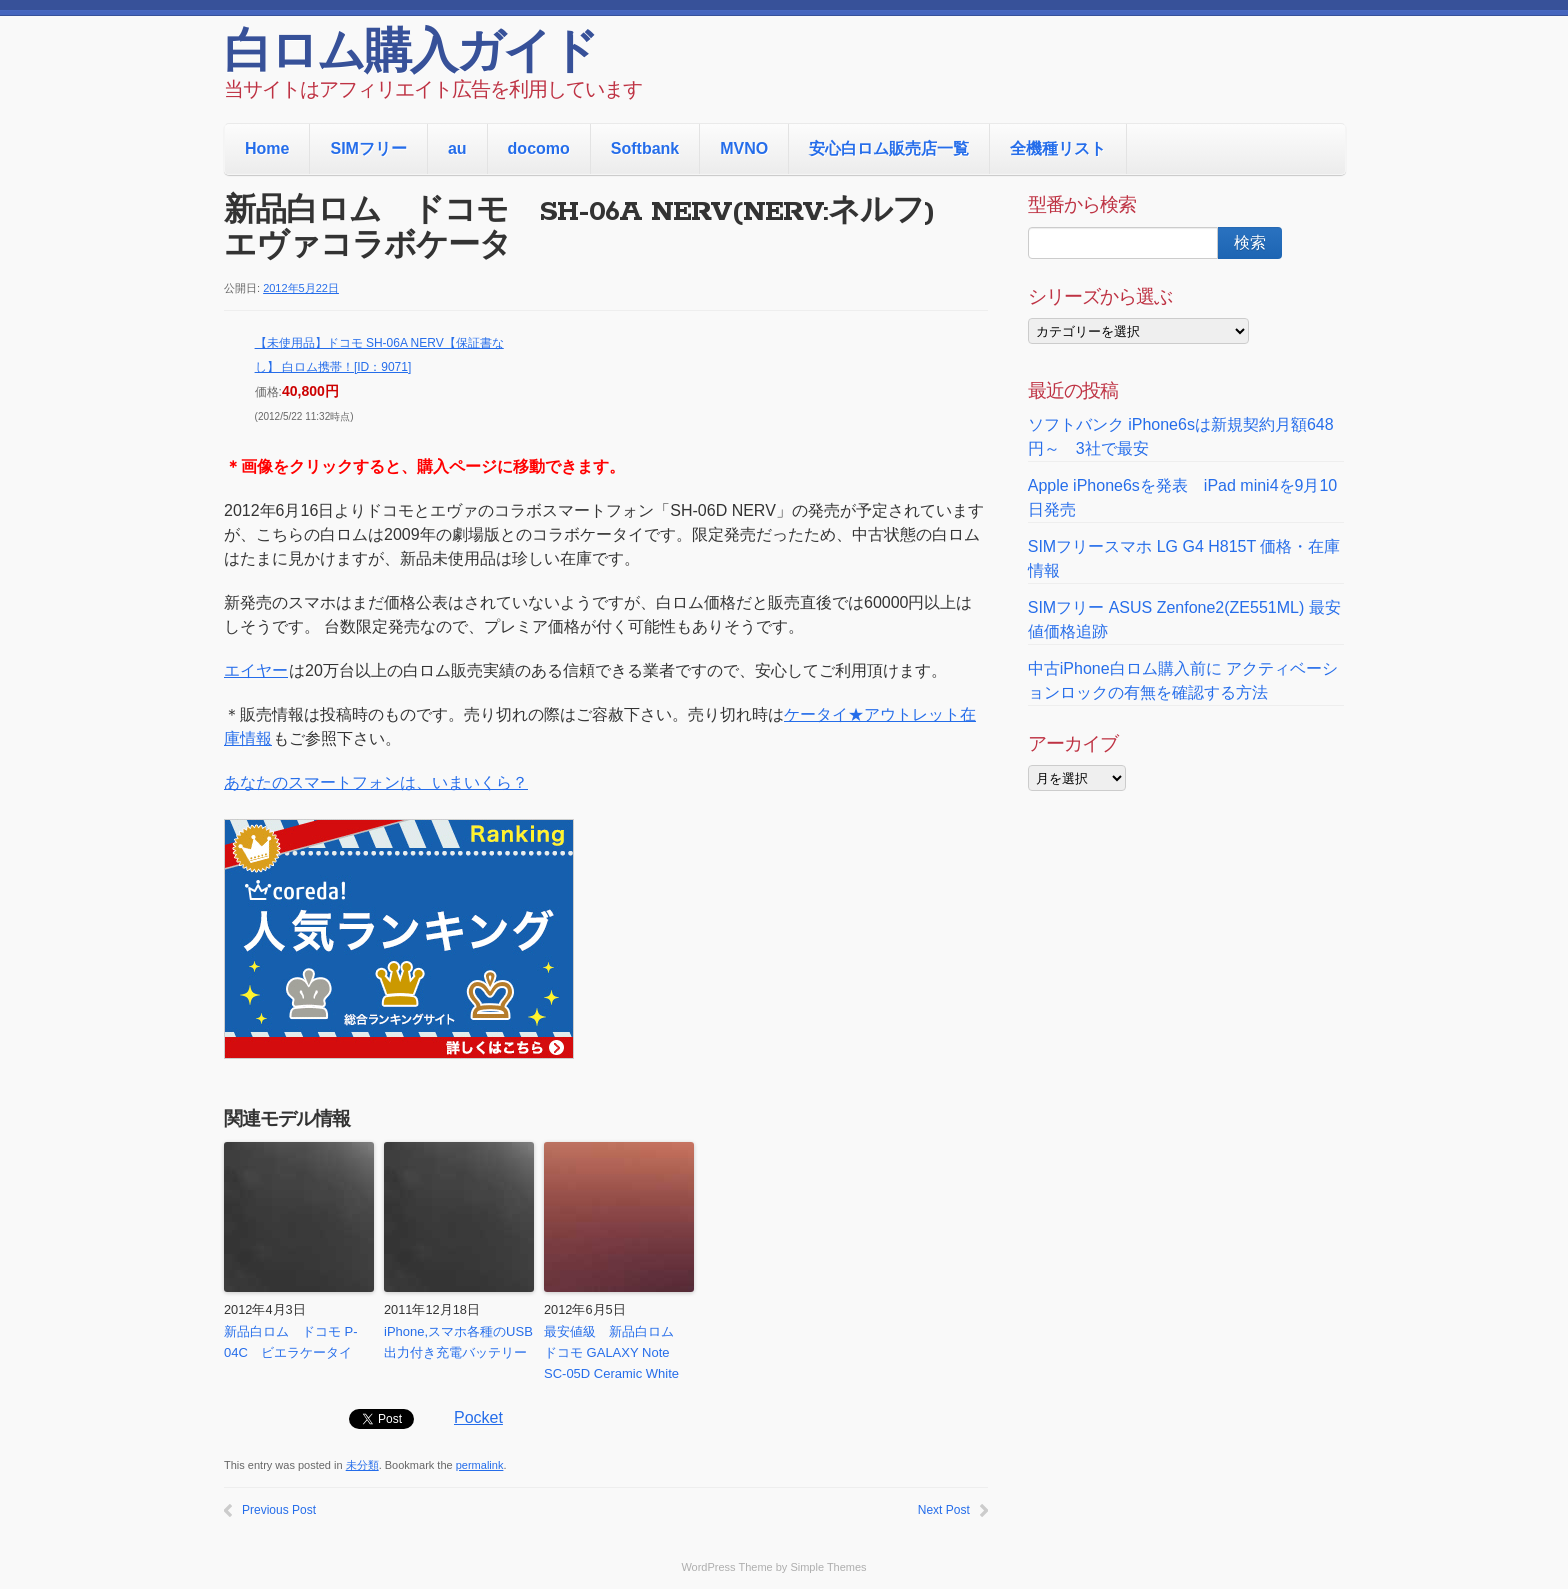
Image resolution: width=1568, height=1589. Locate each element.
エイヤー (256, 670)
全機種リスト (1058, 148)
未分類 (362, 1465)
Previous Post (279, 1510)
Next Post (944, 1510)
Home (267, 148)
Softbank (645, 148)
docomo (539, 148)
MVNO (744, 148)
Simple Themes (828, 1567)
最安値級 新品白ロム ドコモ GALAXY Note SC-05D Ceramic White (615, 1352)
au (457, 148)
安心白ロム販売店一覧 (889, 148)
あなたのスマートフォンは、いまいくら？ (376, 782)
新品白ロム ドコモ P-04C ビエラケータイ (291, 1342)
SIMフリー (368, 148)
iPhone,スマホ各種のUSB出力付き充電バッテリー (458, 1342)
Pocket (478, 1417)
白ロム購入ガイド (410, 55)
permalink (480, 1465)
